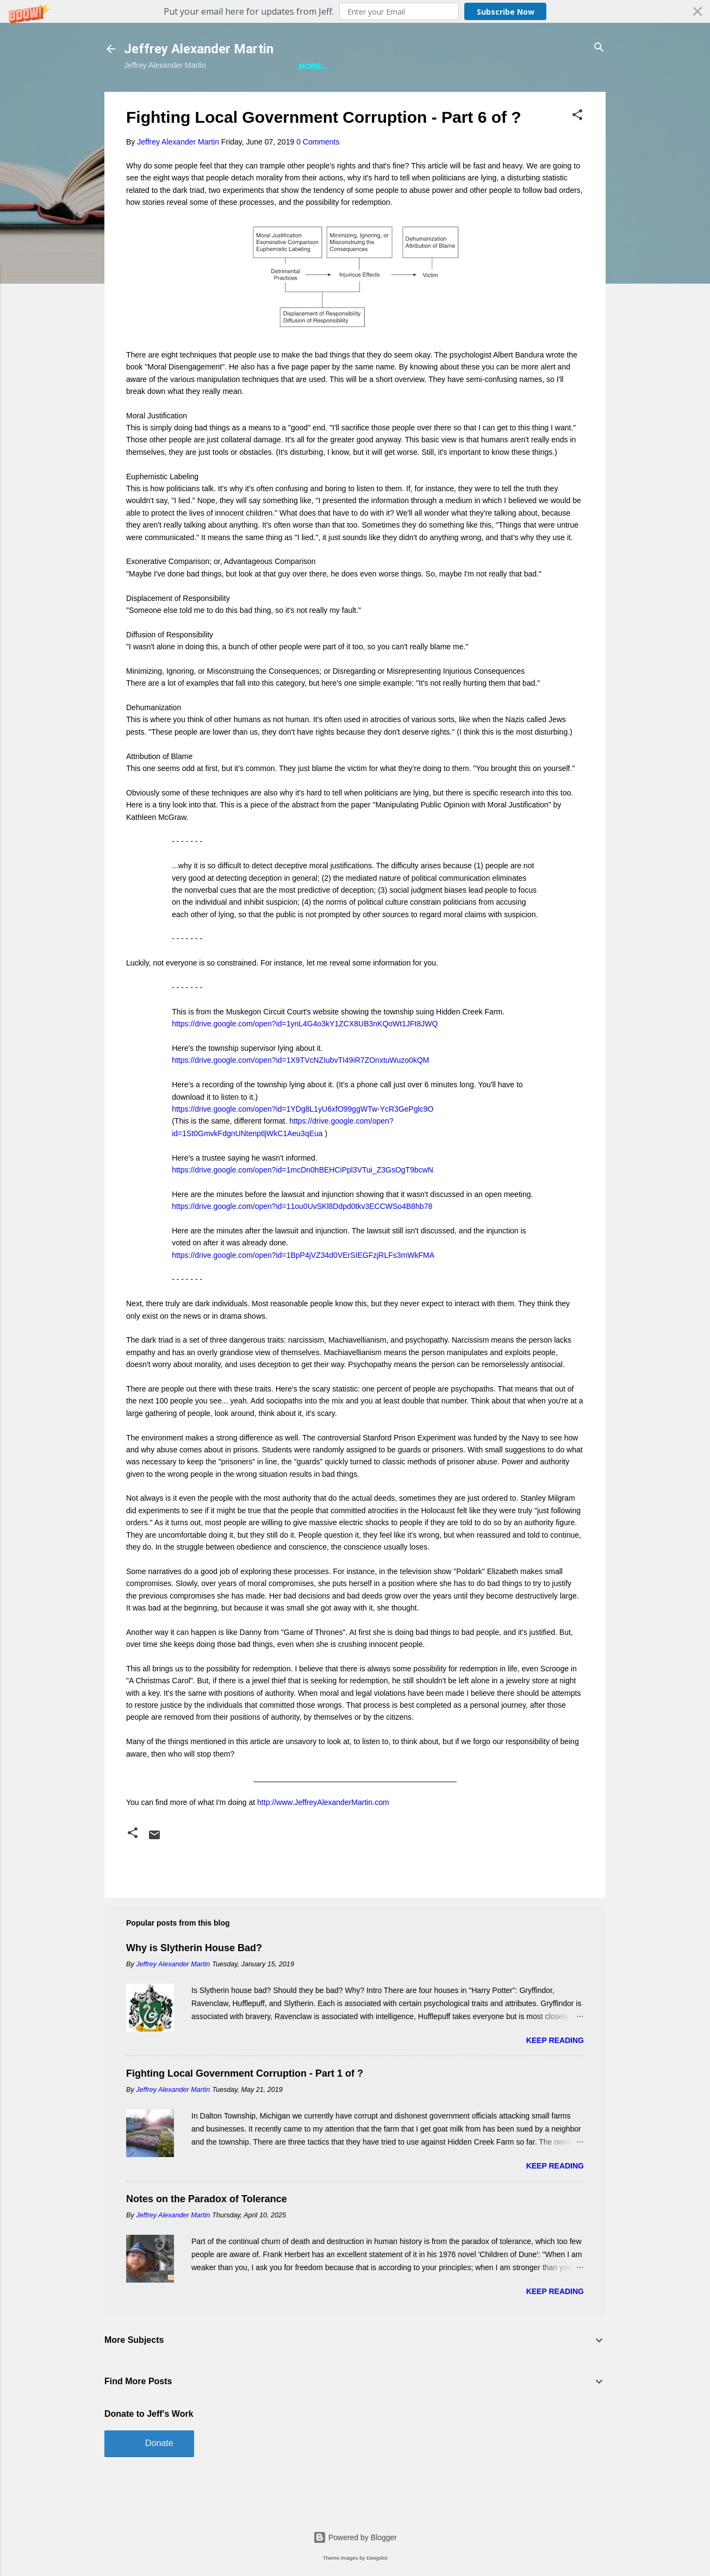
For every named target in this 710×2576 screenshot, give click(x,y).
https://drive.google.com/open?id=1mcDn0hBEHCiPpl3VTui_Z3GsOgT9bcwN (302, 1205)
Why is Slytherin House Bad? (194, 1983)
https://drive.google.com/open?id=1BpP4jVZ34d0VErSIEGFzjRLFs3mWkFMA (303, 1290)
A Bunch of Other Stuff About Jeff (304, 99)
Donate (159, 2478)
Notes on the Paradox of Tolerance (206, 2234)
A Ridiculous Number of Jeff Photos (479, 99)
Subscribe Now (505, 12)
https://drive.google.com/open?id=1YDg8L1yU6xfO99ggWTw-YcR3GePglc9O (302, 1144)
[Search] (599, 48)
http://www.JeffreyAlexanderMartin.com (323, 1837)
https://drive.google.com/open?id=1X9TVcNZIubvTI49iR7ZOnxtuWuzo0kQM (300, 1095)
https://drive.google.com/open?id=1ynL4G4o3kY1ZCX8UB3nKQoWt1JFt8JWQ (305, 1059)
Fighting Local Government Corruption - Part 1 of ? (244, 2108)
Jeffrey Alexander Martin (198, 49)
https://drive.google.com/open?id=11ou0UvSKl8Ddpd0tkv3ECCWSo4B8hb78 (302, 1241)
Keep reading (555, 2075)
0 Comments (317, 177)
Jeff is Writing (177, 99)
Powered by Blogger (355, 2537)
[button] (355, 11)
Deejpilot (376, 2558)
